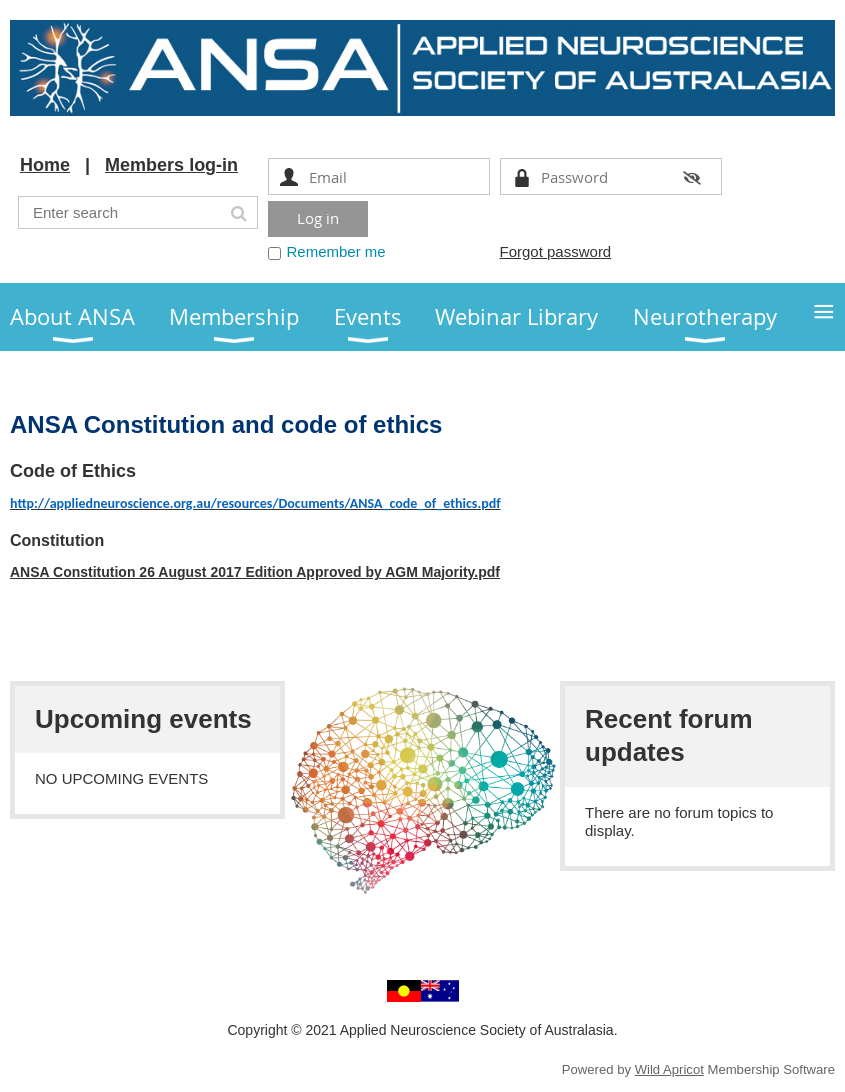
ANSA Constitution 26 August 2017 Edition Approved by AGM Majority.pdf (255, 572)
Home (45, 165)
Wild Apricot (669, 1069)
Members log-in (171, 165)
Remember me (336, 251)
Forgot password (556, 251)
